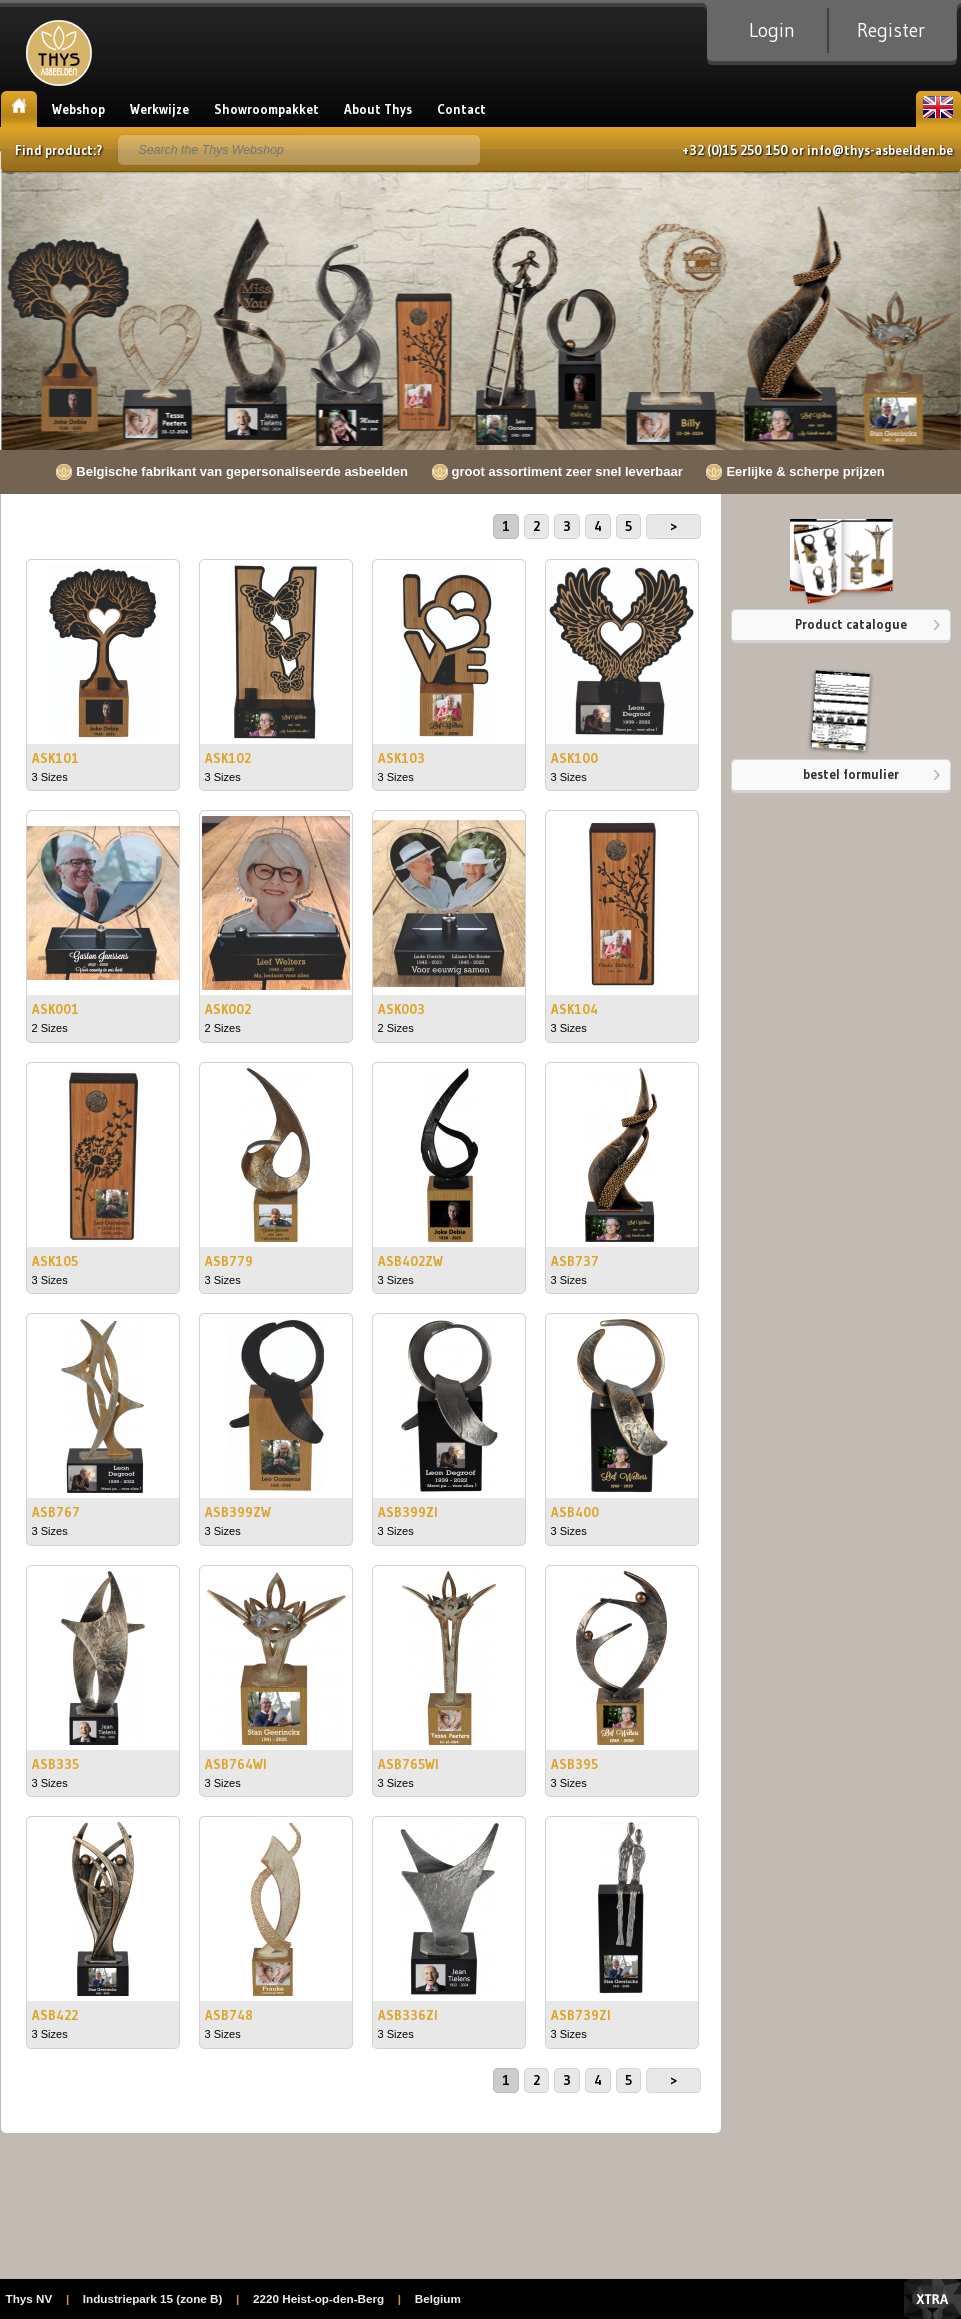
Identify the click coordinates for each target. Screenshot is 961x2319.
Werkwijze (159, 109)
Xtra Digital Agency (932, 2299)
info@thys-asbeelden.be (880, 150)
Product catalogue (851, 624)
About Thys (378, 109)
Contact (461, 109)
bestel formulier (851, 774)
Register (891, 30)
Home (19, 109)
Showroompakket (266, 109)
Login (772, 30)
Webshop (78, 109)
